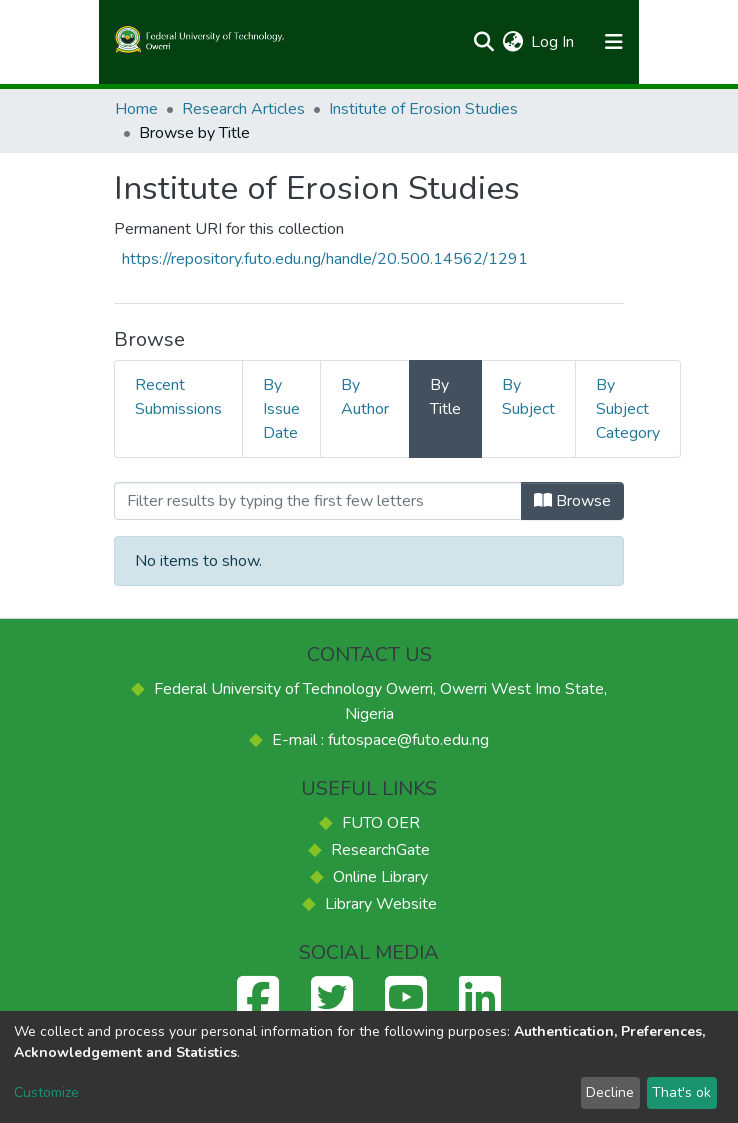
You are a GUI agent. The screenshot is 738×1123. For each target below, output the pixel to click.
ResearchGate (380, 850)
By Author (365, 397)
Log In (553, 42)
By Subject (528, 397)
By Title (445, 397)
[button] (512, 42)
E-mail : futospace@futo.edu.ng (380, 740)
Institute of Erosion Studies (423, 109)
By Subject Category (628, 409)
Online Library (380, 877)
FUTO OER (381, 823)
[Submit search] (483, 42)
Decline (610, 1092)
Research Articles (243, 109)
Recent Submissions (178, 397)
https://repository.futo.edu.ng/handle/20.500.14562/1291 (325, 259)
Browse (572, 501)
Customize (46, 1092)
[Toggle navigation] (613, 42)
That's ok (681, 1092)
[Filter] (318, 501)
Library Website (381, 904)
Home (136, 109)
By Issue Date (281, 409)
